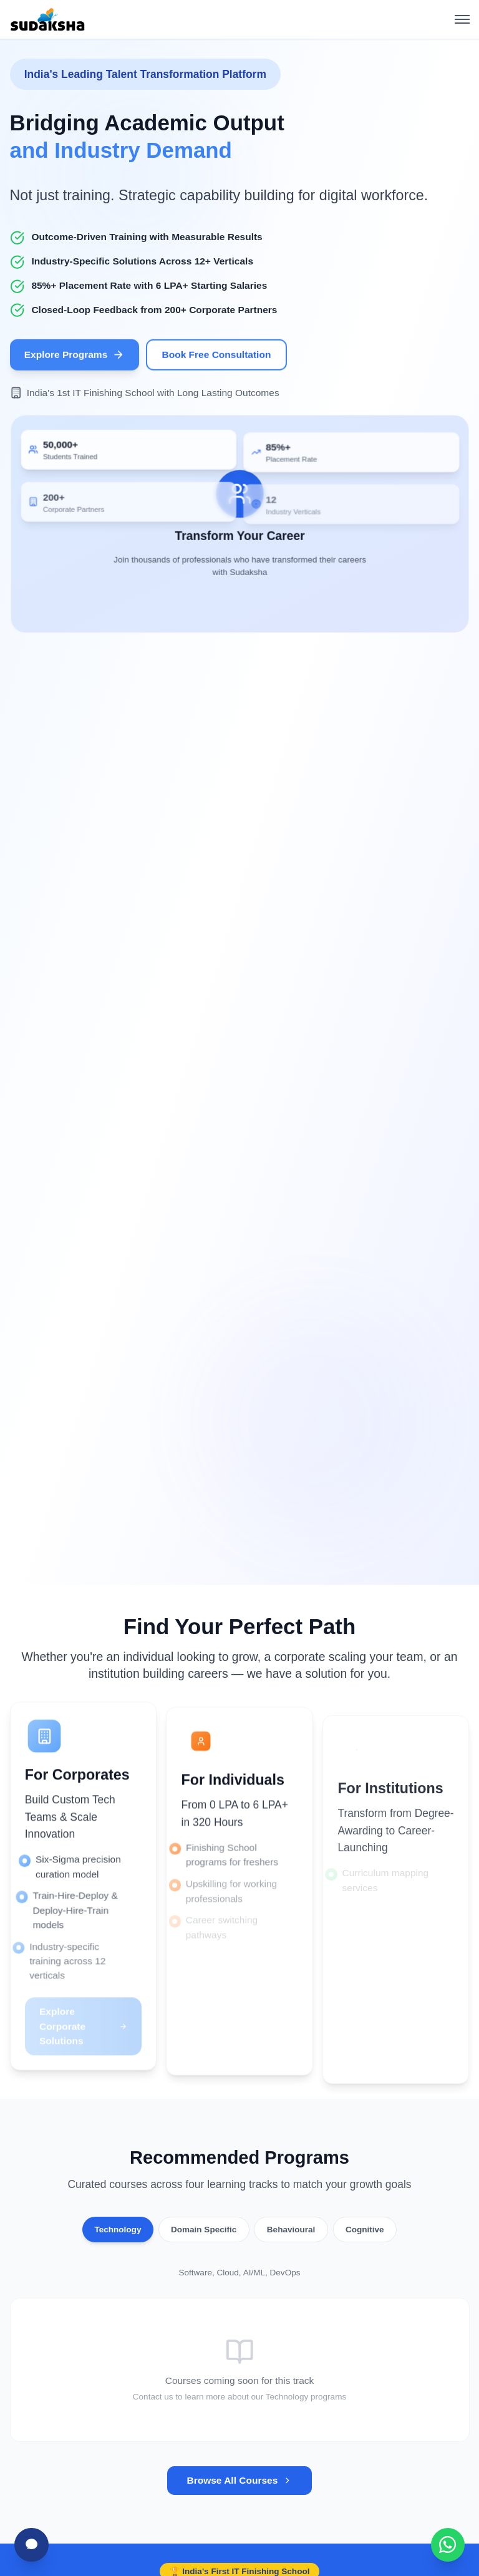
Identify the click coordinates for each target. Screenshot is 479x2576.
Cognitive (365, 2229)
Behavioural (291, 2229)
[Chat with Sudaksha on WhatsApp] (448, 2545)
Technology (117, 2229)
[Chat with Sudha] (31, 2545)
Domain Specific (203, 2229)
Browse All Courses (239, 2480)
